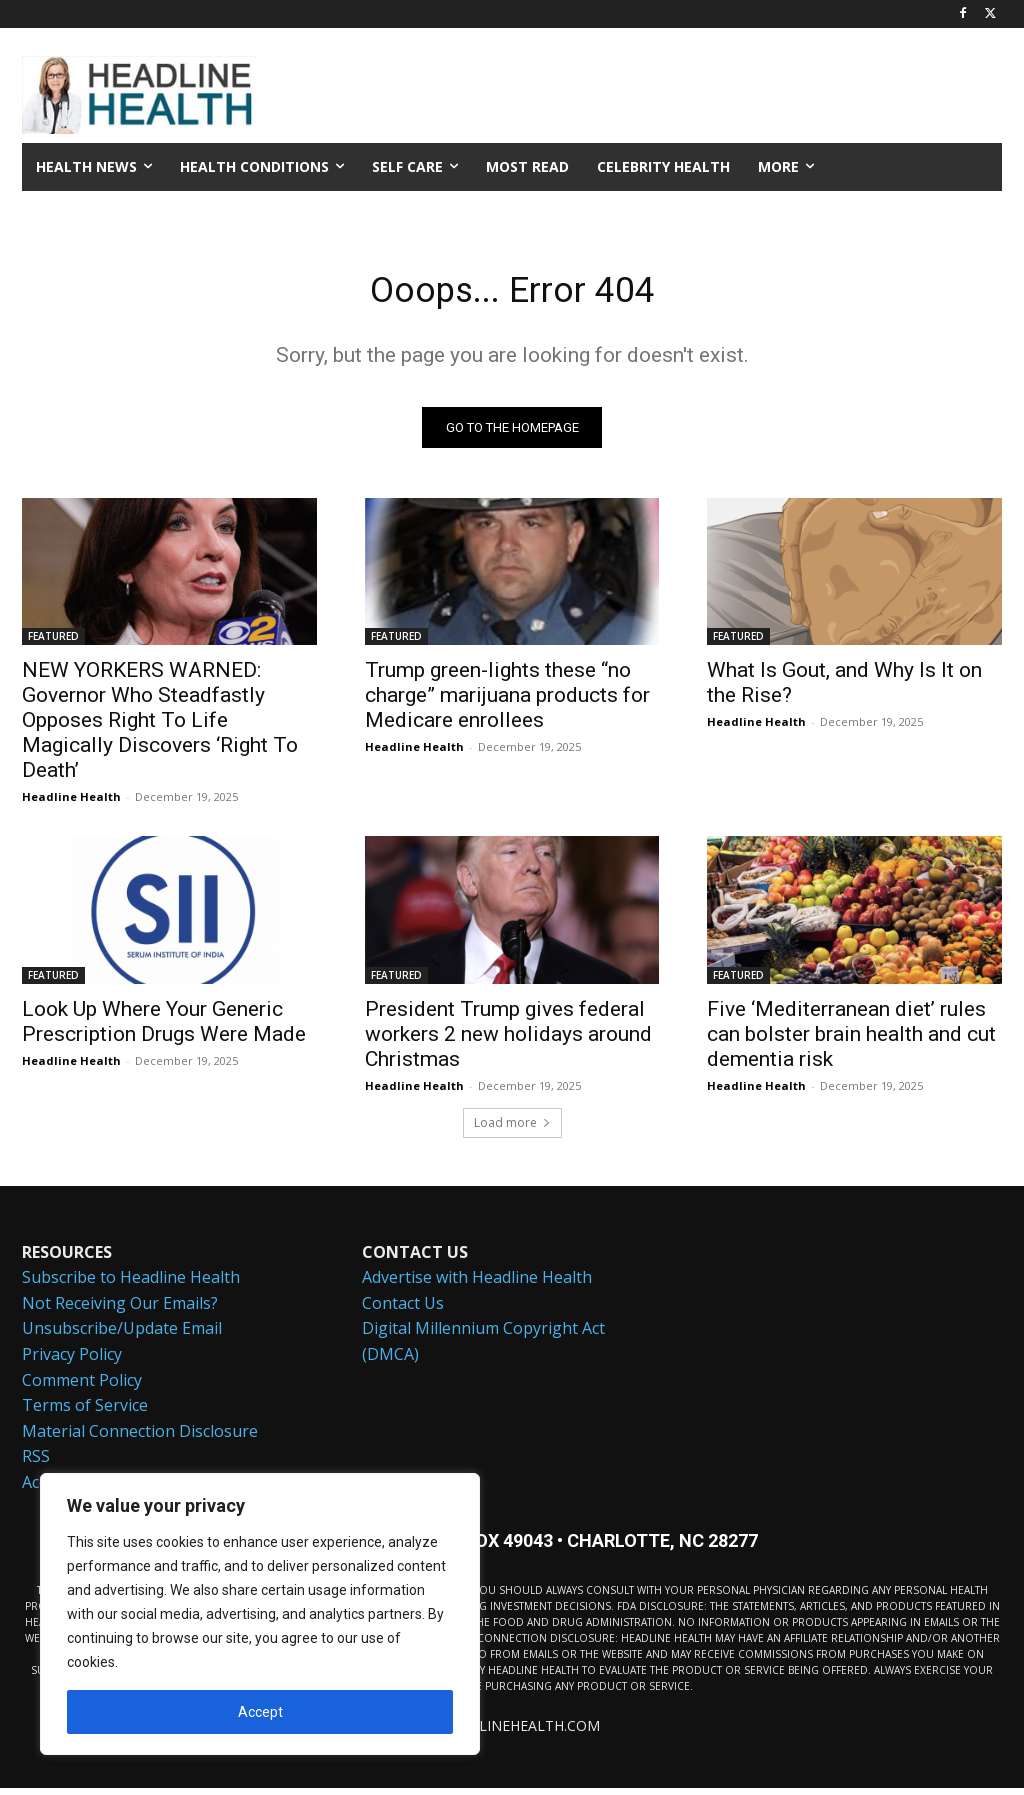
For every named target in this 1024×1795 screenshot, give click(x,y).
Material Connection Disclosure (140, 1439)
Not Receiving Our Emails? (120, 1311)
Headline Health (71, 803)
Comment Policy (82, 1387)
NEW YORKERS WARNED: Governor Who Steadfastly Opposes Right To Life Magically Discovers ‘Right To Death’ (160, 727)
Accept (260, 1712)
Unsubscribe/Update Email (122, 1336)
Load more (512, 1129)
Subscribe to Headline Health (131, 1285)
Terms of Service (85, 1413)
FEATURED (53, 643)
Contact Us (403, 1311)
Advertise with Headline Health (477, 1285)
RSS (36, 1464)
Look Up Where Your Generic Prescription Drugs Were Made (164, 1027)
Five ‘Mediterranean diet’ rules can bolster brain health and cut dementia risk (851, 1040)
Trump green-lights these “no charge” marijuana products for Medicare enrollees (507, 702)
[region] (260, 1614)
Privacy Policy (72, 1362)
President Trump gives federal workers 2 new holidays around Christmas (508, 1040)
